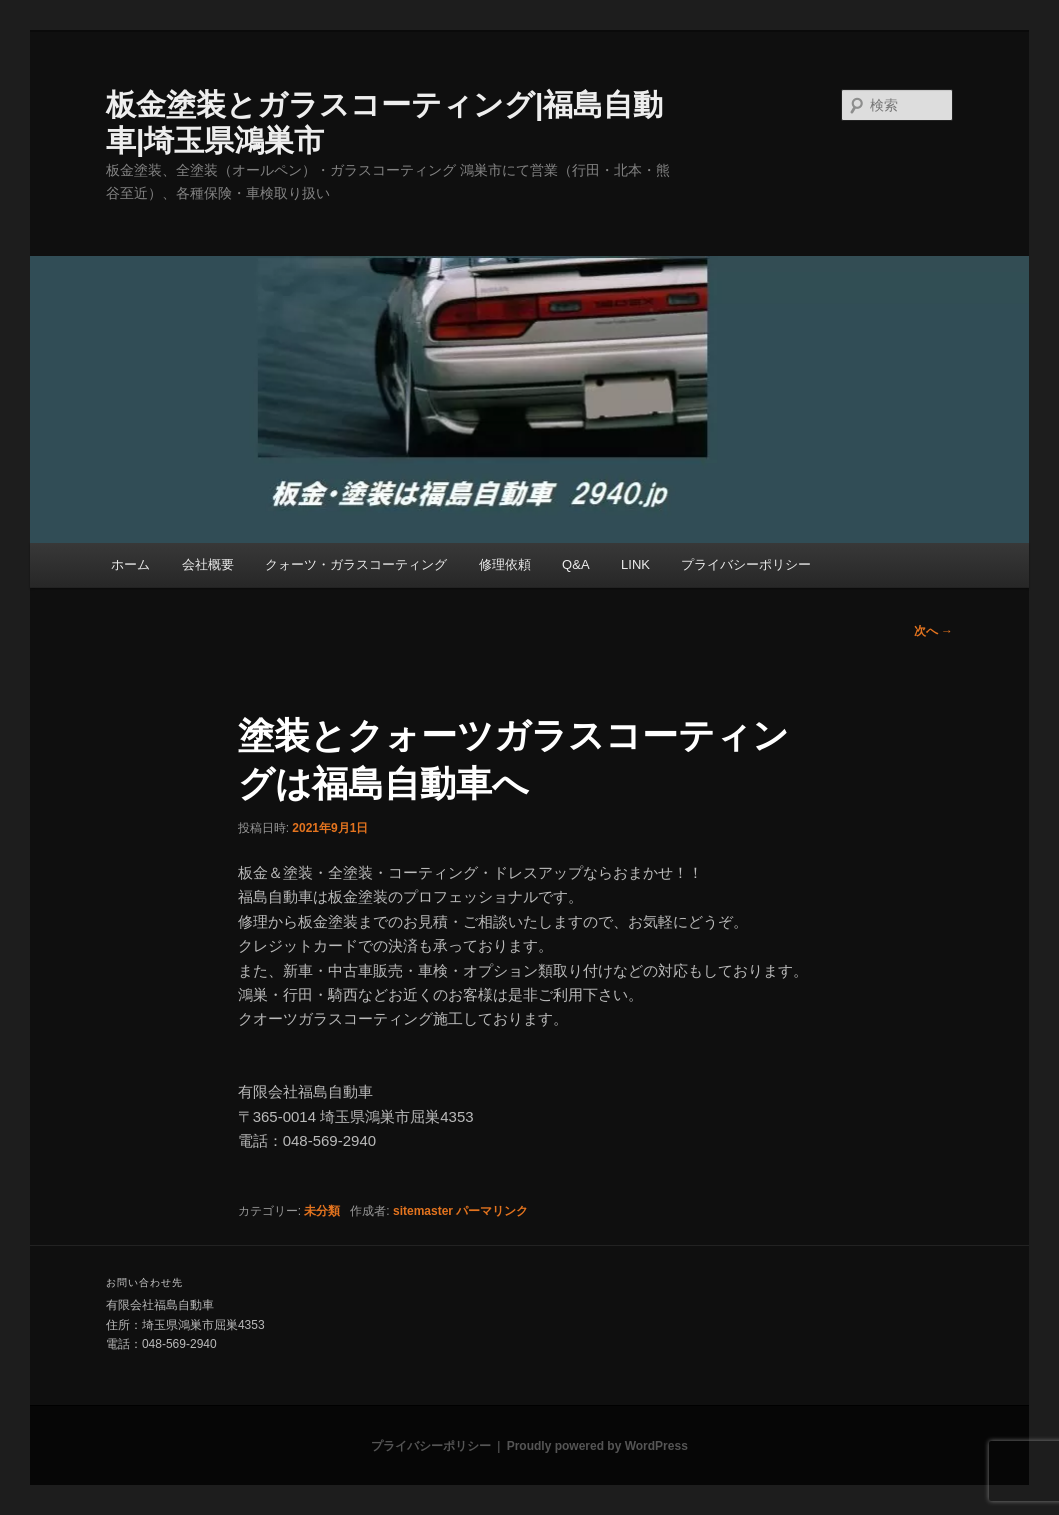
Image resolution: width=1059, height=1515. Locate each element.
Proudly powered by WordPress (597, 1446)
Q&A (575, 564)
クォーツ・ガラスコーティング (356, 564)
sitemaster (423, 1211)
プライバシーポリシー (746, 564)
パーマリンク (492, 1211)
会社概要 (208, 564)
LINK (635, 564)
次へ (933, 631)
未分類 (322, 1211)
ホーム (130, 564)
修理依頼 (505, 564)
